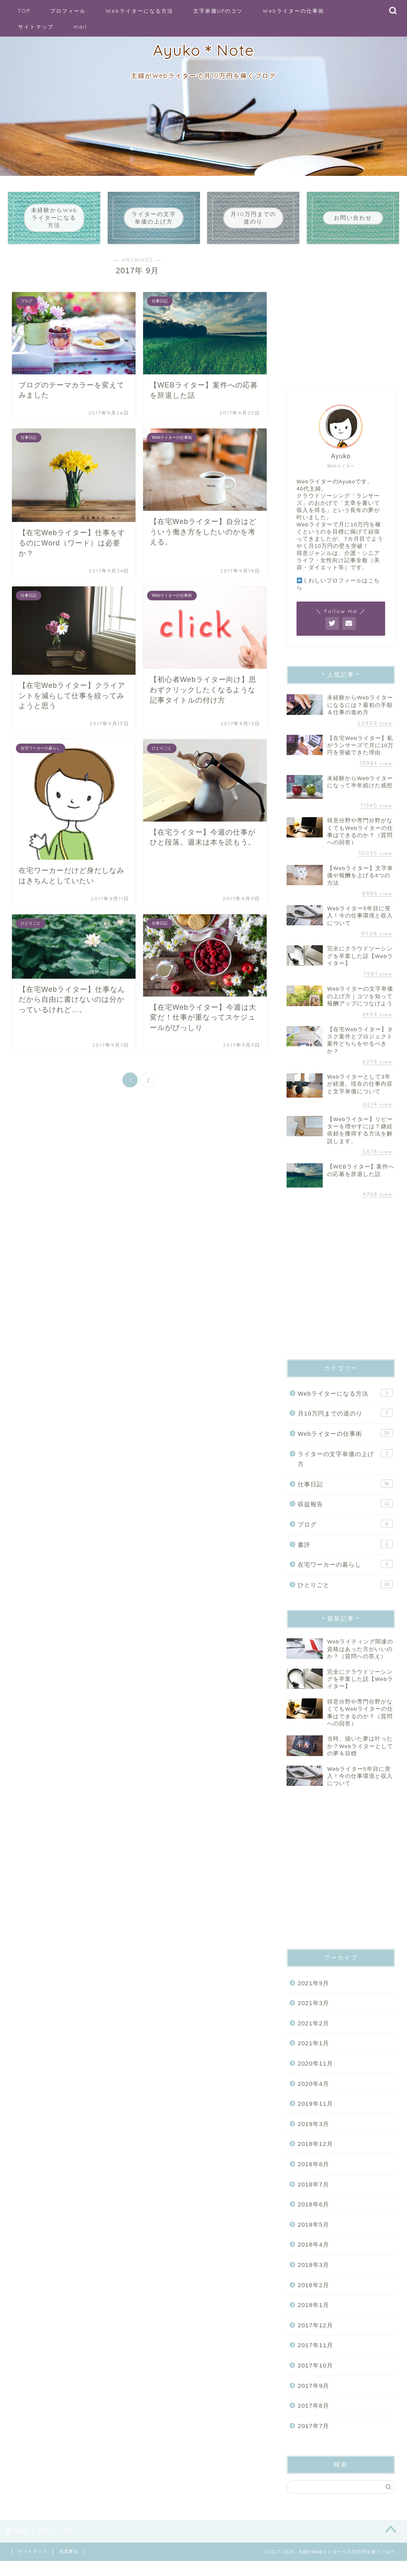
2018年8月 (313, 2175)
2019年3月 (313, 2135)
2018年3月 (313, 2276)
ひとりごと (345, 1596)
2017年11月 (315, 2356)
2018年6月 (313, 2215)
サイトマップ (36, 26)
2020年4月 (313, 2095)
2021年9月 (313, 1994)
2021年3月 (313, 2014)
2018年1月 (313, 2316)
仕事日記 (345, 1495)
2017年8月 (313, 2417)
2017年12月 (315, 2336)
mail (80, 26)
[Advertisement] (341, 326)
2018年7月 (313, 2195)
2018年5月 (313, 2236)
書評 (345, 1556)
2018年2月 (313, 2296)
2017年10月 (315, 2377)
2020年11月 (315, 2075)
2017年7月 (313, 2437)
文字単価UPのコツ (218, 11)
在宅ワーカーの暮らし (345, 1575)
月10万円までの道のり (345, 1425)
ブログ (345, 1535)
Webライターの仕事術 (293, 11)
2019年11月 (315, 2115)
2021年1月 (313, 2055)
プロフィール (68, 11)
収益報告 (345, 1515)
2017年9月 (313, 2397)
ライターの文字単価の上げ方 (345, 1470)
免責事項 (68, 2566)
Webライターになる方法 (139, 11)
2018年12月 (315, 2155)
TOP (24, 11)
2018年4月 (313, 2256)
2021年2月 (313, 2034)
